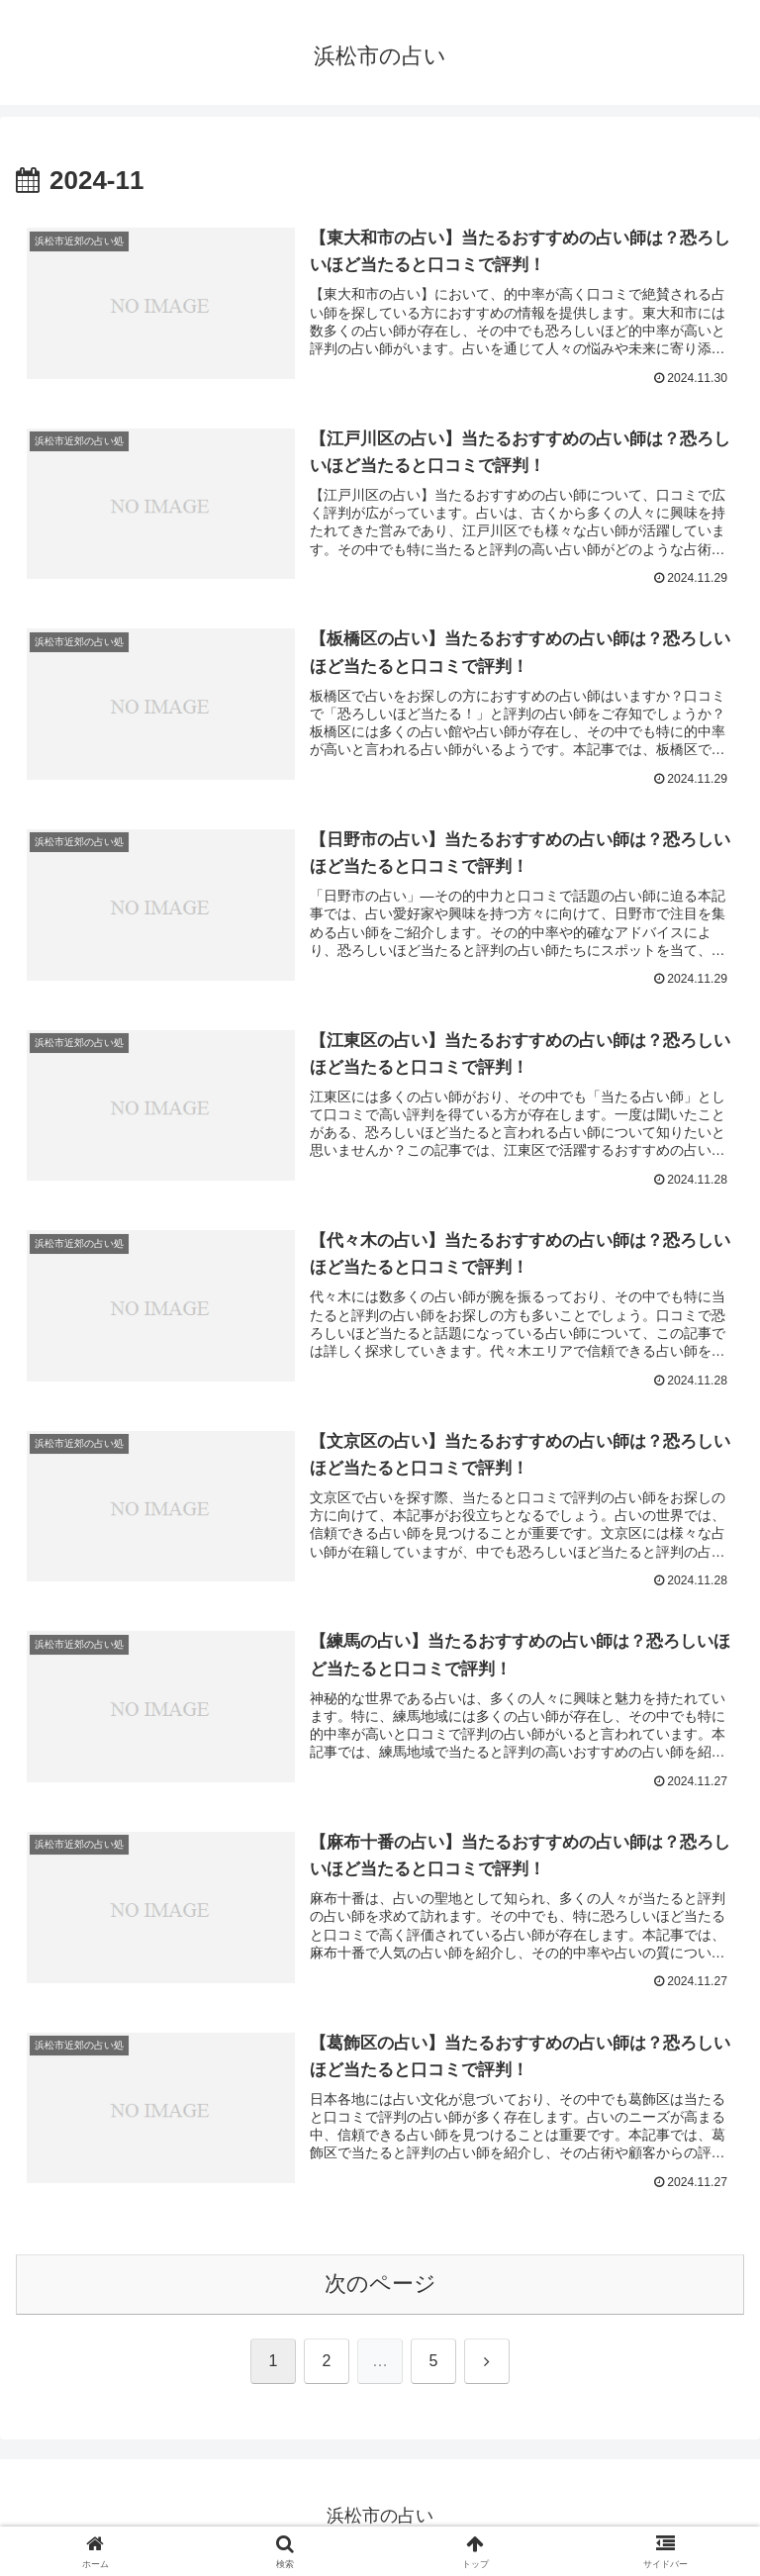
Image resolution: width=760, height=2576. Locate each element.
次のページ (380, 2286)
